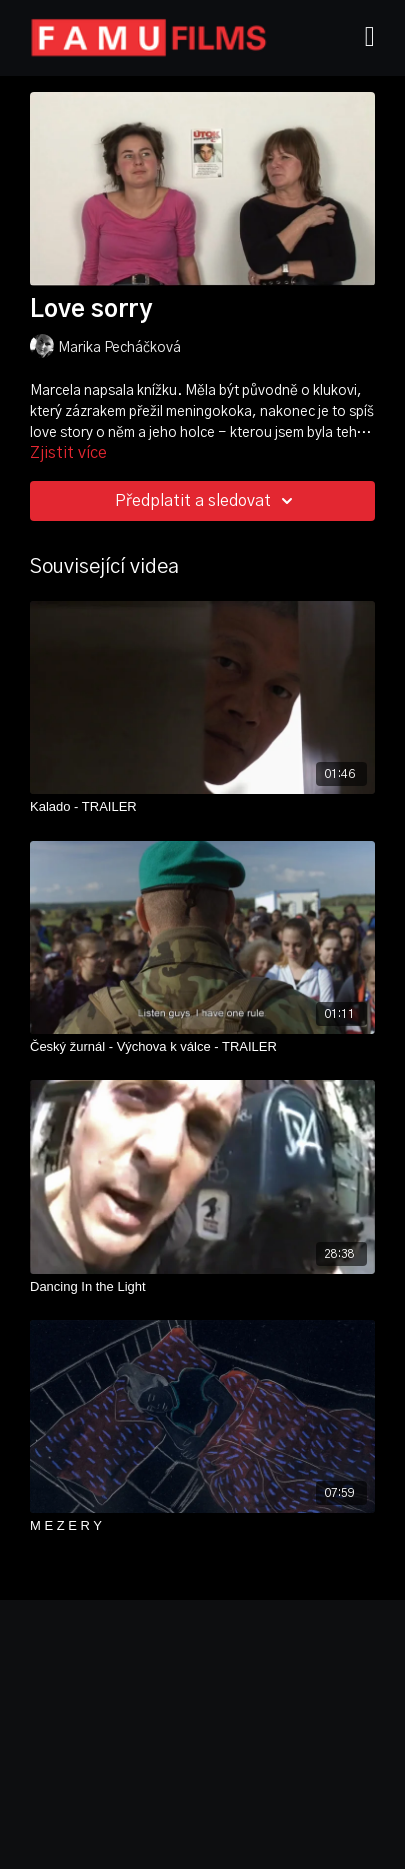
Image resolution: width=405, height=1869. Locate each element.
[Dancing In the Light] (202, 1287)
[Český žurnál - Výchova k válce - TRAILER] (202, 1047)
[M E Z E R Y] (202, 1526)
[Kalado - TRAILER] (202, 807)
